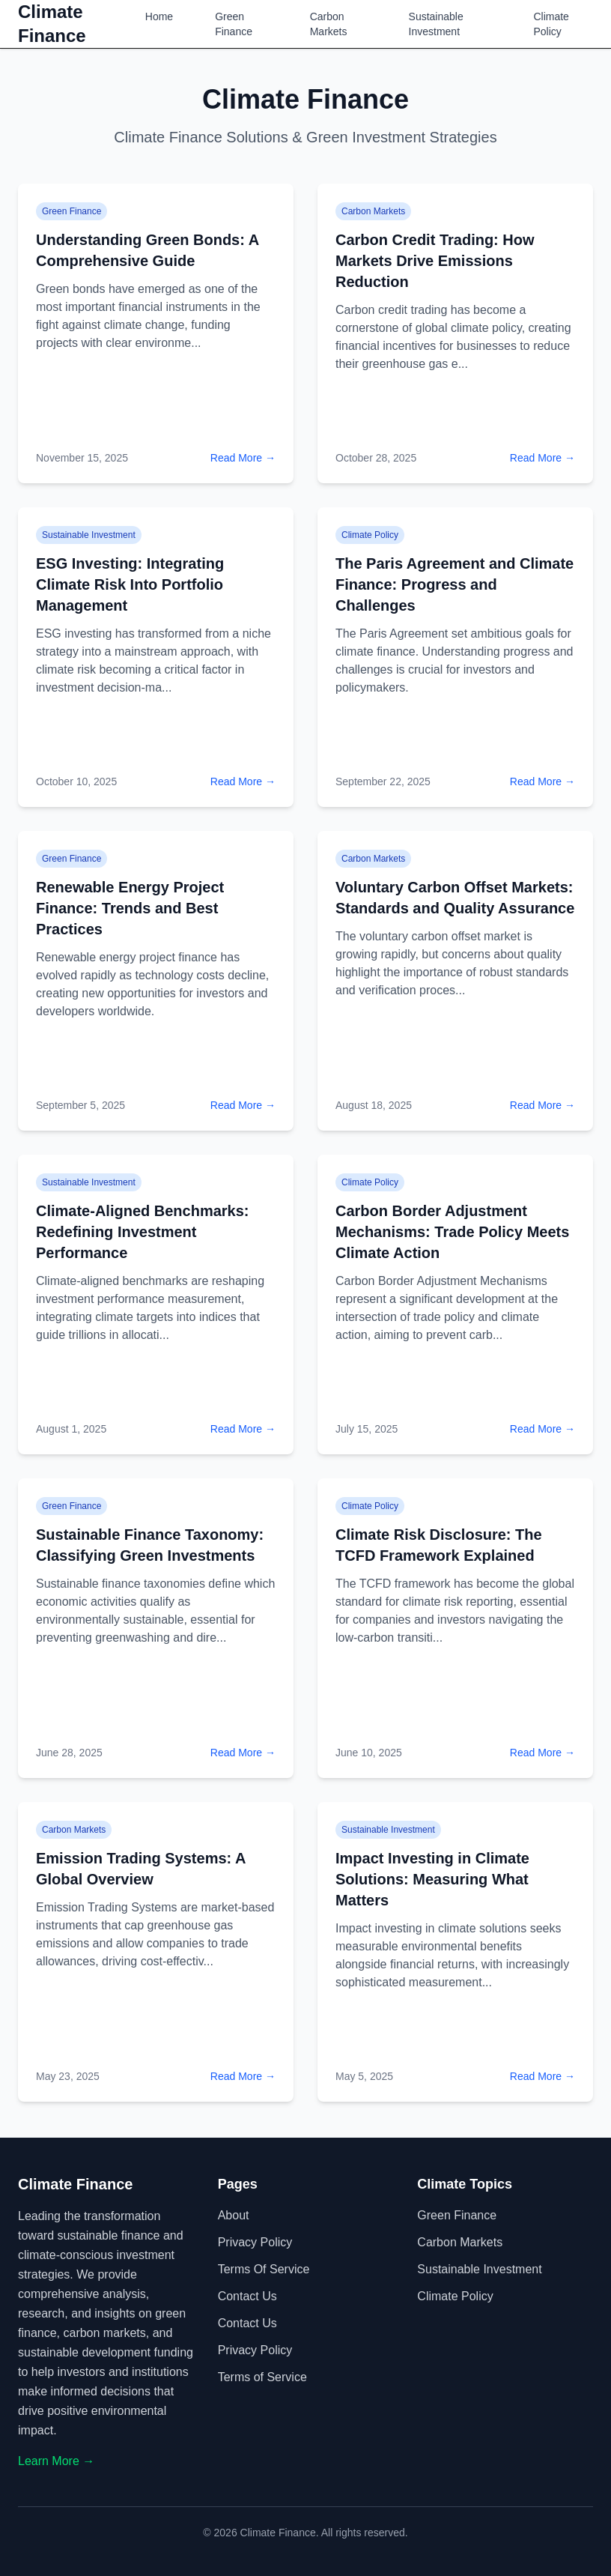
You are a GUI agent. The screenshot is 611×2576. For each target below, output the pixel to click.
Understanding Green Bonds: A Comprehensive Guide (147, 250)
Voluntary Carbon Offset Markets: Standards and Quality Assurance (454, 897)
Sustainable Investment (436, 23)
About (233, 2215)
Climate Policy (550, 23)
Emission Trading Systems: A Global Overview (141, 1868)
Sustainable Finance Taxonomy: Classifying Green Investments (150, 1545)
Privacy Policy (255, 2242)
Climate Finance (52, 23)
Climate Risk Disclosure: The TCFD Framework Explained (438, 1545)
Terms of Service (264, 2269)
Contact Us (247, 2296)
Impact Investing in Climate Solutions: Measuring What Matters (432, 1879)
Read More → (243, 458)
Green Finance (233, 23)
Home (159, 16)
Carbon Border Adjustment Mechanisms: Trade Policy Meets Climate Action (452, 1232)
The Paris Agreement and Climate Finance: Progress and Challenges (454, 584)
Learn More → (56, 2461)
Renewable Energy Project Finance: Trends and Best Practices (130, 908)
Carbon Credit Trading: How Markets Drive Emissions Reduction (435, 261)
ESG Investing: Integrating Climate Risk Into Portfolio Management (130, 584)
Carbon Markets (328, 23)
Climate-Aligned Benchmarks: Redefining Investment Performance (142, 1232)
